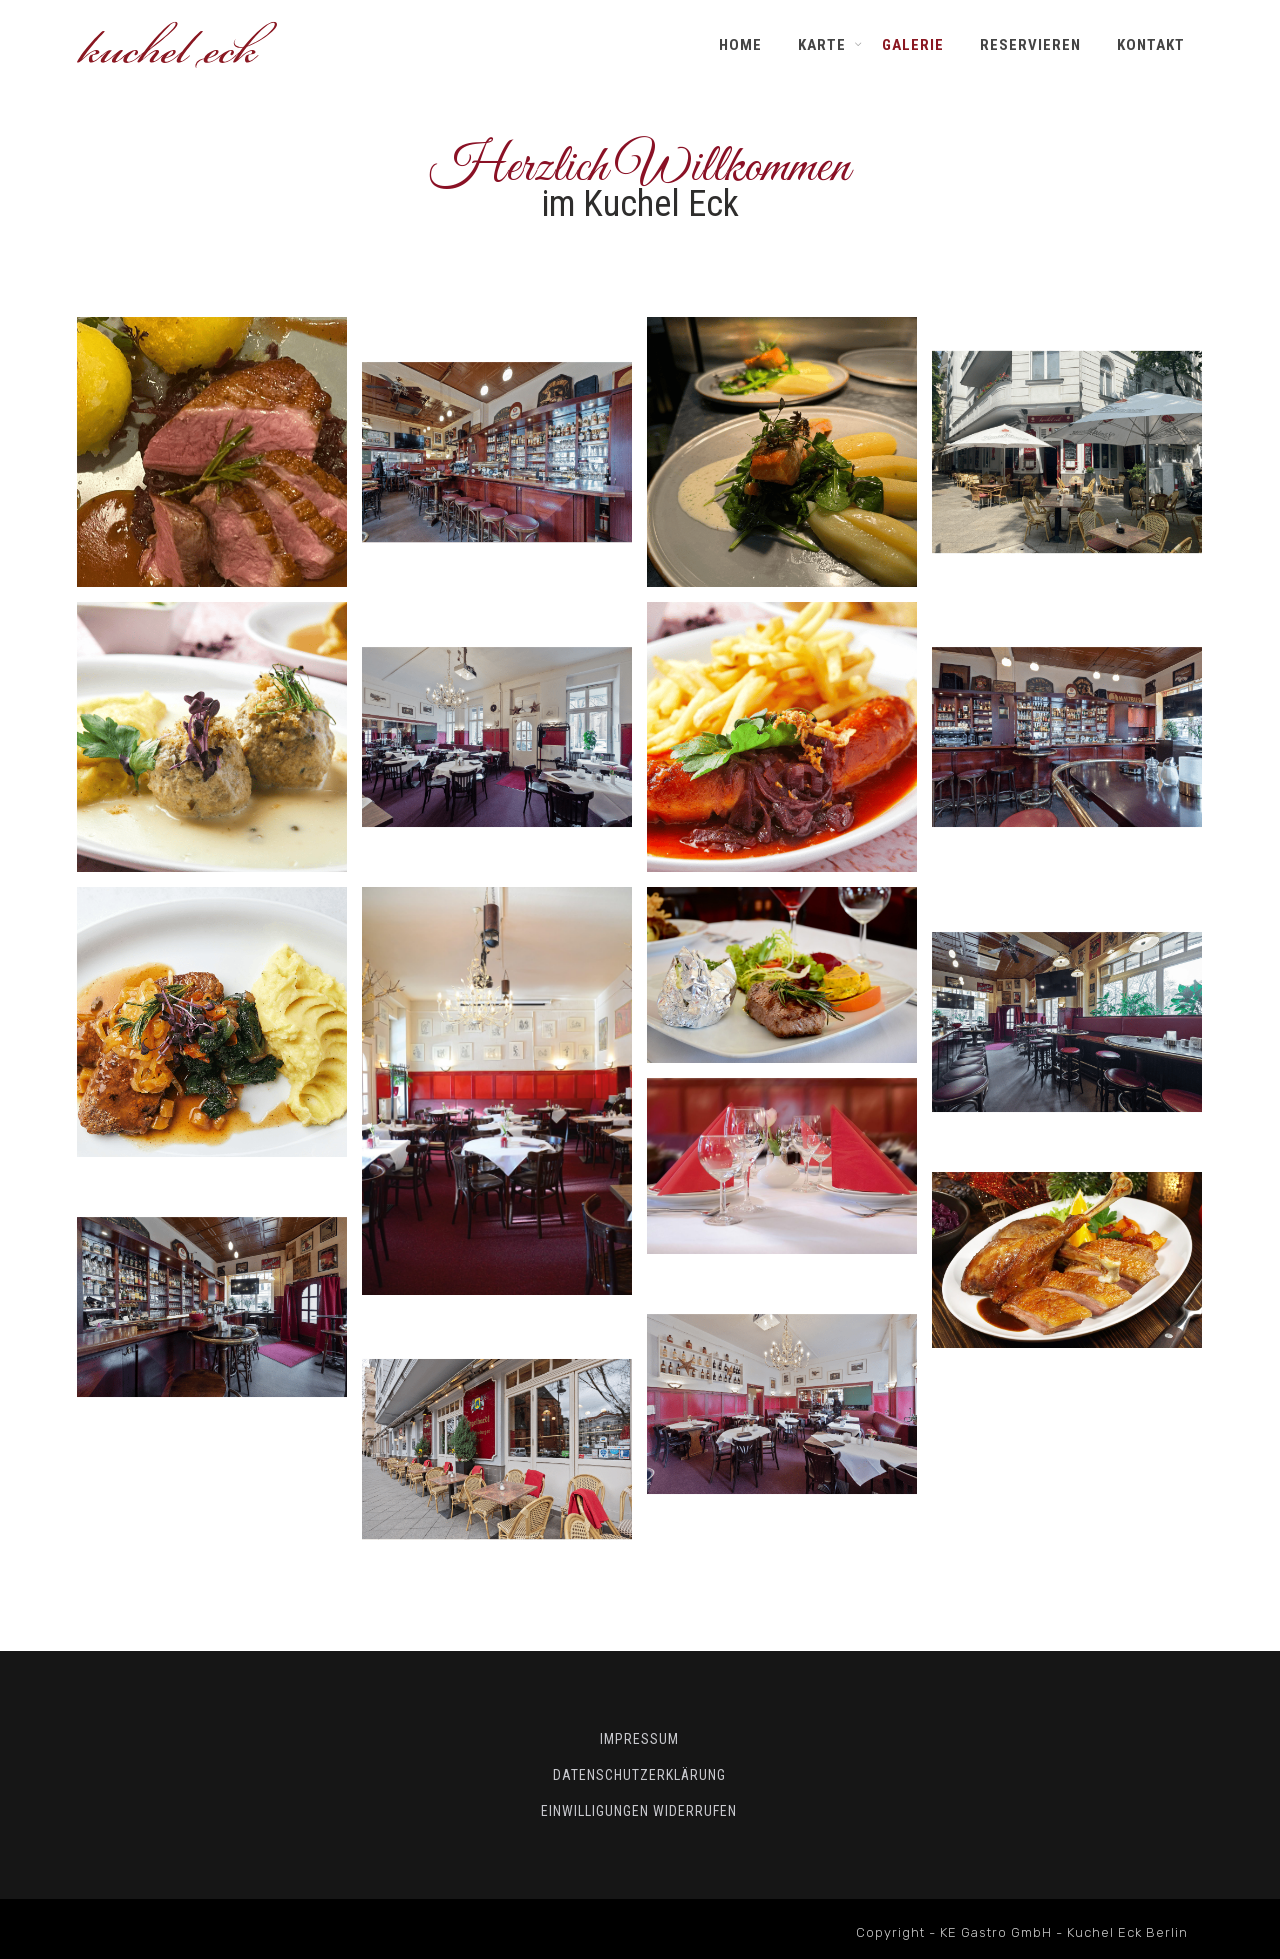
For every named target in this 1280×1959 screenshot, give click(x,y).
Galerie (913, 45)
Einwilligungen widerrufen (639, 1811)
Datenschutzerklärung (639, 1775)
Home (740, 45)
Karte (822, 45)
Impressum (639, 1739)
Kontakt (1151, 45)
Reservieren (1030, 45)
